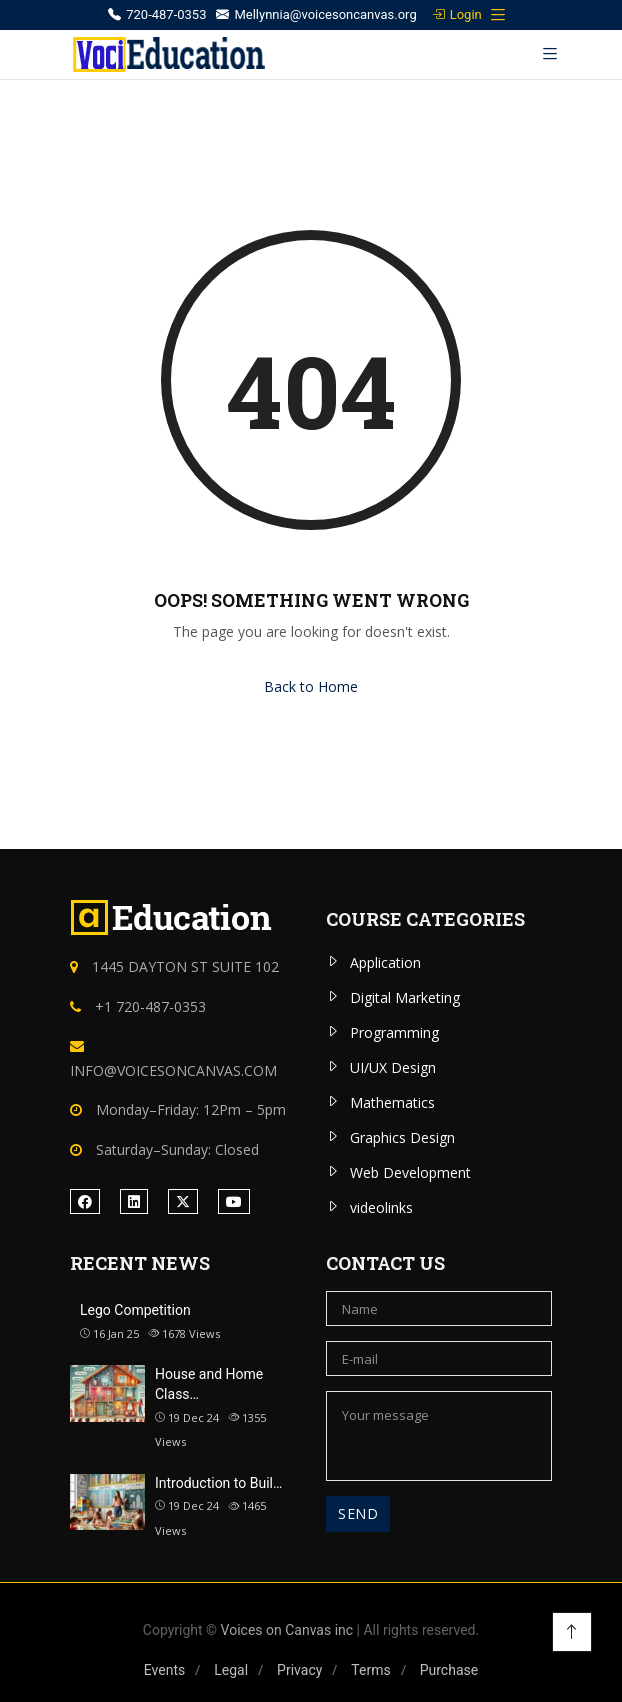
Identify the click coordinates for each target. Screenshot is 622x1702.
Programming (394, 1032)
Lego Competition (135, 1310)
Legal (231, 1670)
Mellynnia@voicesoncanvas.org (316, 14)
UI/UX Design (393, 1067)
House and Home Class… (209, 1384)
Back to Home (311, 686)
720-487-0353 (157, 14)
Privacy (299, 1670)
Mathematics (392, 1102)
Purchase (449, 1670)
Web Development (410, 1172)
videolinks (381, 1207)
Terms (370, 1670)
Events (164, 1670)
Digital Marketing (405, 997)
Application (385, 962)
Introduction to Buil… (218, 1483)
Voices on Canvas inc (287, 1630)
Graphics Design (402, 1137)
